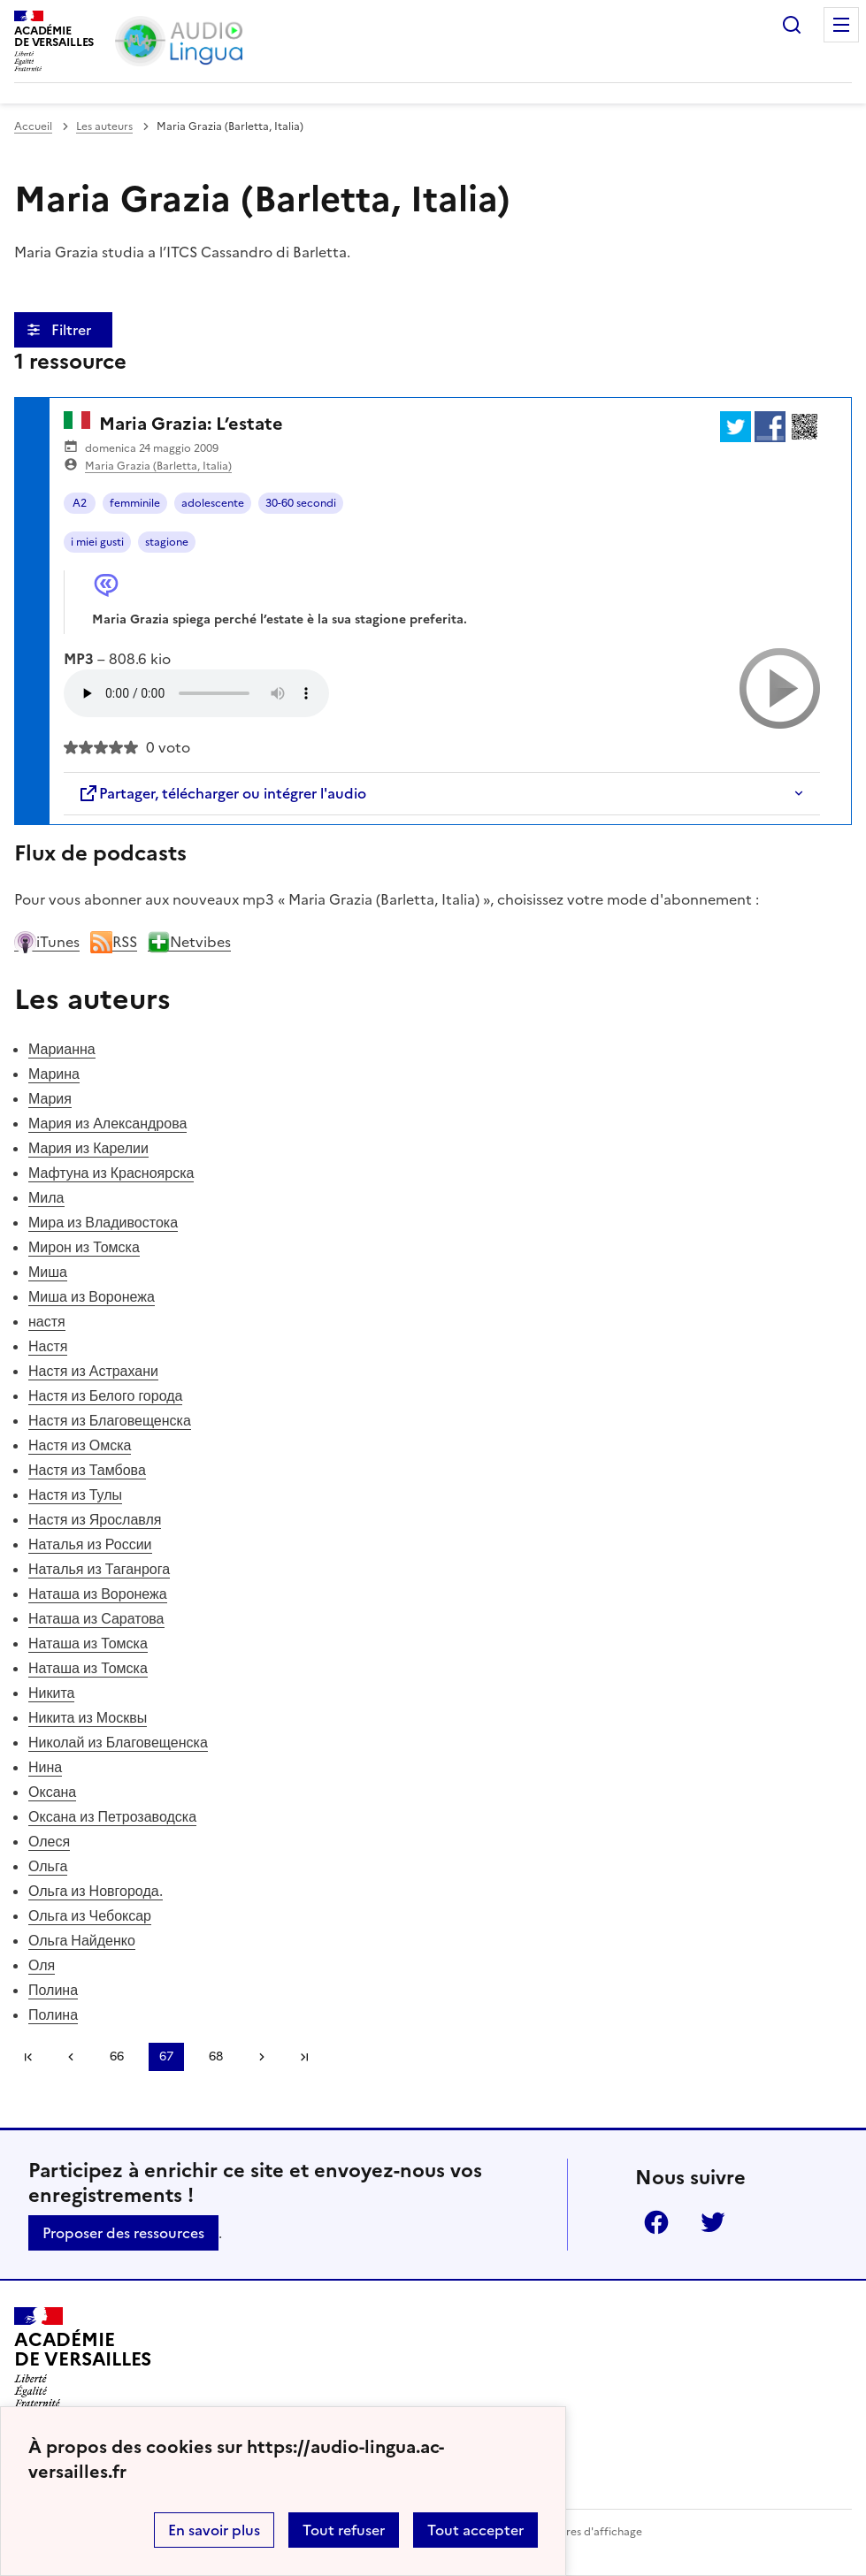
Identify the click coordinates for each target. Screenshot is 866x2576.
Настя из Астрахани (93, 1370)
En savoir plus (214, 2530)
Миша (47, 1271)
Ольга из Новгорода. (95, 1890)
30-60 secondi (300, 503)
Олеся (49, 1841)
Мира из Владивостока (103, 1222)
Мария (50, 1098)
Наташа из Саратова (96, 1618)
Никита (51, 1692)
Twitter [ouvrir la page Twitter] (713, 2222)
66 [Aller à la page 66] (117, 2056)
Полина (53, 1989)
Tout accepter (475, 2530)
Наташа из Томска (88, 1643)
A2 (80, 503)
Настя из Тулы (75, 1494)
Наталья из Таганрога (99, 1568)
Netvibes (189, 941)
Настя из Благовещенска (109, 1420)
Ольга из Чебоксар (89, 1915)
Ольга (47, 1866)
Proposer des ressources (123, 2232)
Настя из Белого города (105, 1395)
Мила (46, 1197)
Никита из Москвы (87, 1717)
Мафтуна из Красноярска (111, 1172)
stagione (166, 542)
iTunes (47, 941)
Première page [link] (28, 2057)
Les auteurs (104, 126)
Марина (54, 1073)
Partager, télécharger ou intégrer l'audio (222, 793)
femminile (135, 503)
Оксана (52, 1791)
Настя (47, 1346)
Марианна (62, 1048)
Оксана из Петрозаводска (112, 1816)
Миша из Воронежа (91, 1296)
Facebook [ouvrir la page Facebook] (656, 2222)
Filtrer (73, 329)
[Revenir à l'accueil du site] (82, 2357)
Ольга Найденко (81, 1940)
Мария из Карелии (88, 1147)
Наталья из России (90, 1544)
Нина (45, 1766)
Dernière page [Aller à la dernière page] (304, 2057)
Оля (41, 1965)
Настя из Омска (79, 1445)
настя (46, 1321)
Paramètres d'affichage (582, 2532)
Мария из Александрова (107, 1123)
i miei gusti (97, 542)
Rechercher (791, 24)
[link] (71, 2057)
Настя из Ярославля (94, 1519)
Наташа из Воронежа (97, 1593)
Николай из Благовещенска (118, 1742)
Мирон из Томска (84, 1246)
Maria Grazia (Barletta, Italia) (158, 466)
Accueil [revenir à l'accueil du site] (33, 126)
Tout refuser (344, 2530)
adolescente (212, 503)
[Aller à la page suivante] (262, 2057)
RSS (113, 941)
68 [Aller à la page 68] (216, 2056)
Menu (841, 24)
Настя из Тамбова (87, 1469)
